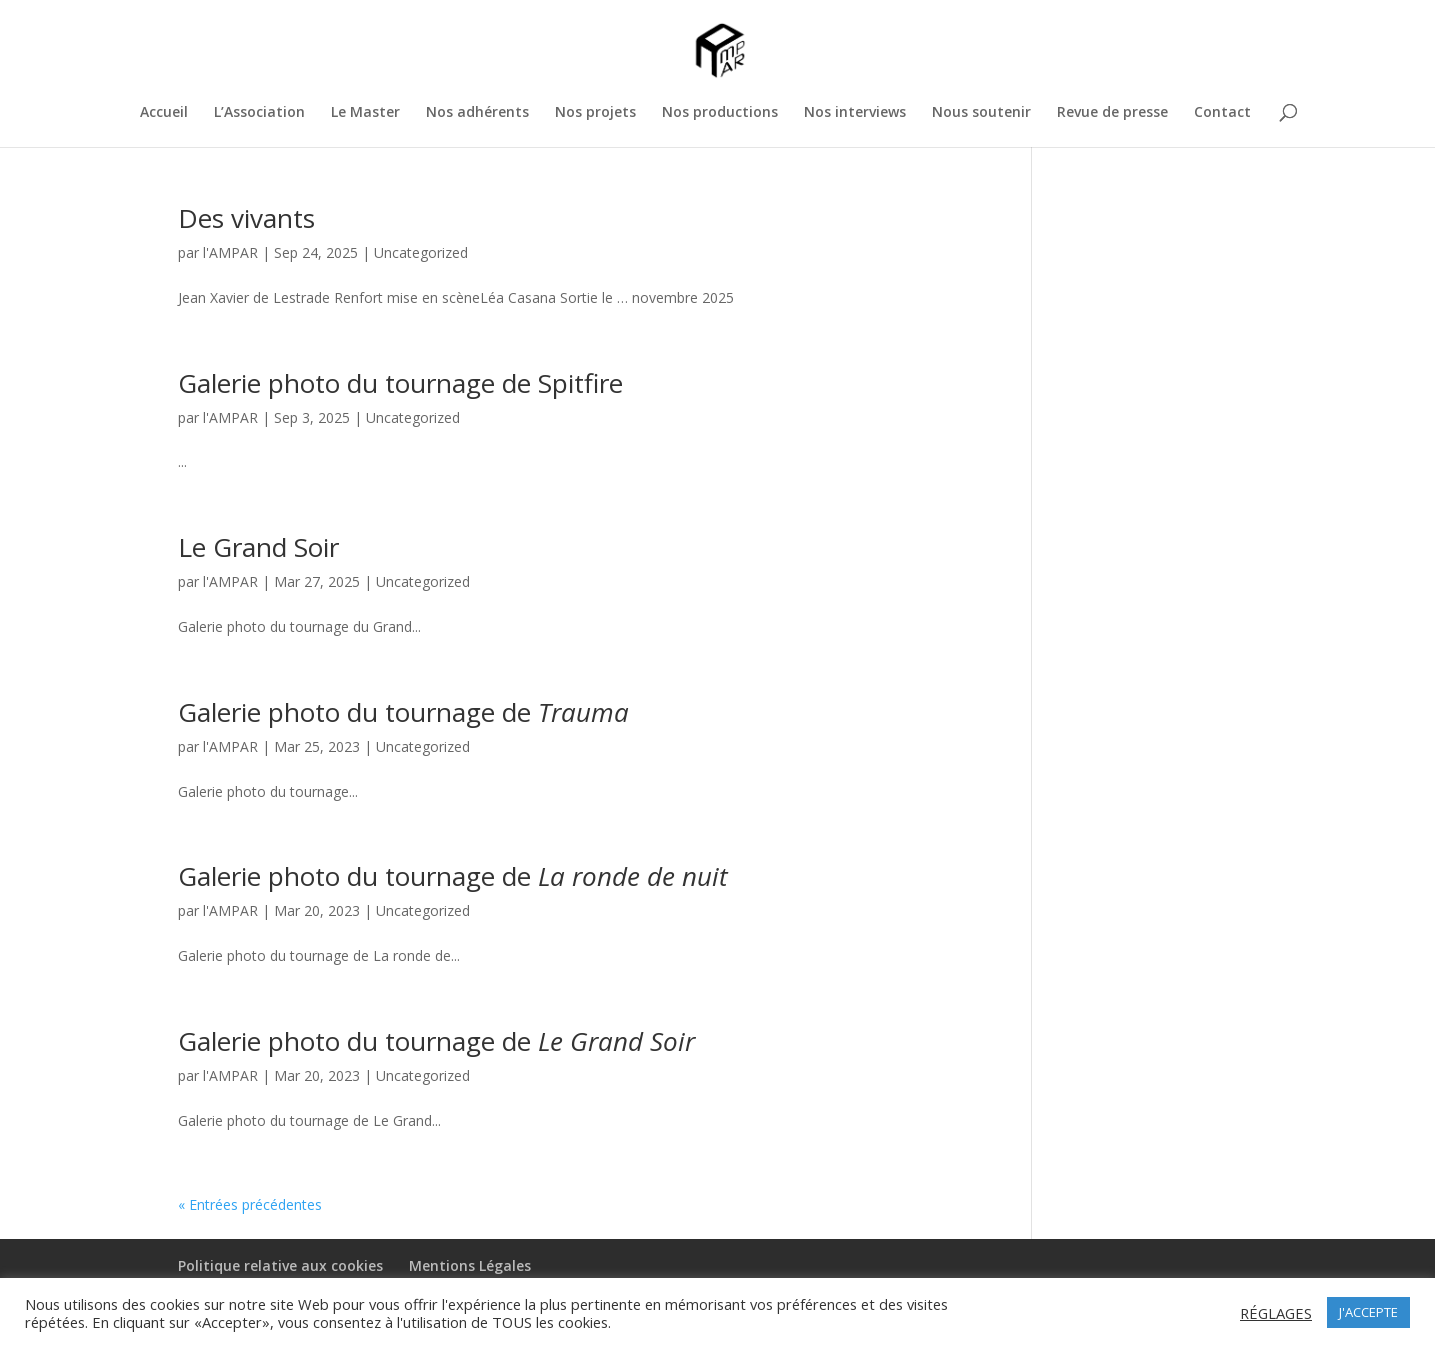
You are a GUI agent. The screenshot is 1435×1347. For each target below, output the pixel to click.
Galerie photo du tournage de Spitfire (400, 383)
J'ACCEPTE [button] (1368, 1312)
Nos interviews (855, 113)
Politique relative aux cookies (280, 1265)
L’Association (259, 113)
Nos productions (720, 113)
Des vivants (246, 218)
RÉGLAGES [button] (1276, 1313)
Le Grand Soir (258, 547)
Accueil (164, 113)
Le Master (365, 113)
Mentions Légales (470, 1265)
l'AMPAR (230, 252)
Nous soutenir (981, 113)
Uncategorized (421, 252)
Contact (1222, 113)
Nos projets (595, 113)
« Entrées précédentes (250, 1204)
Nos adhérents (477, 113)
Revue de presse (1112, 113)
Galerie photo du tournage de (403, 712)
